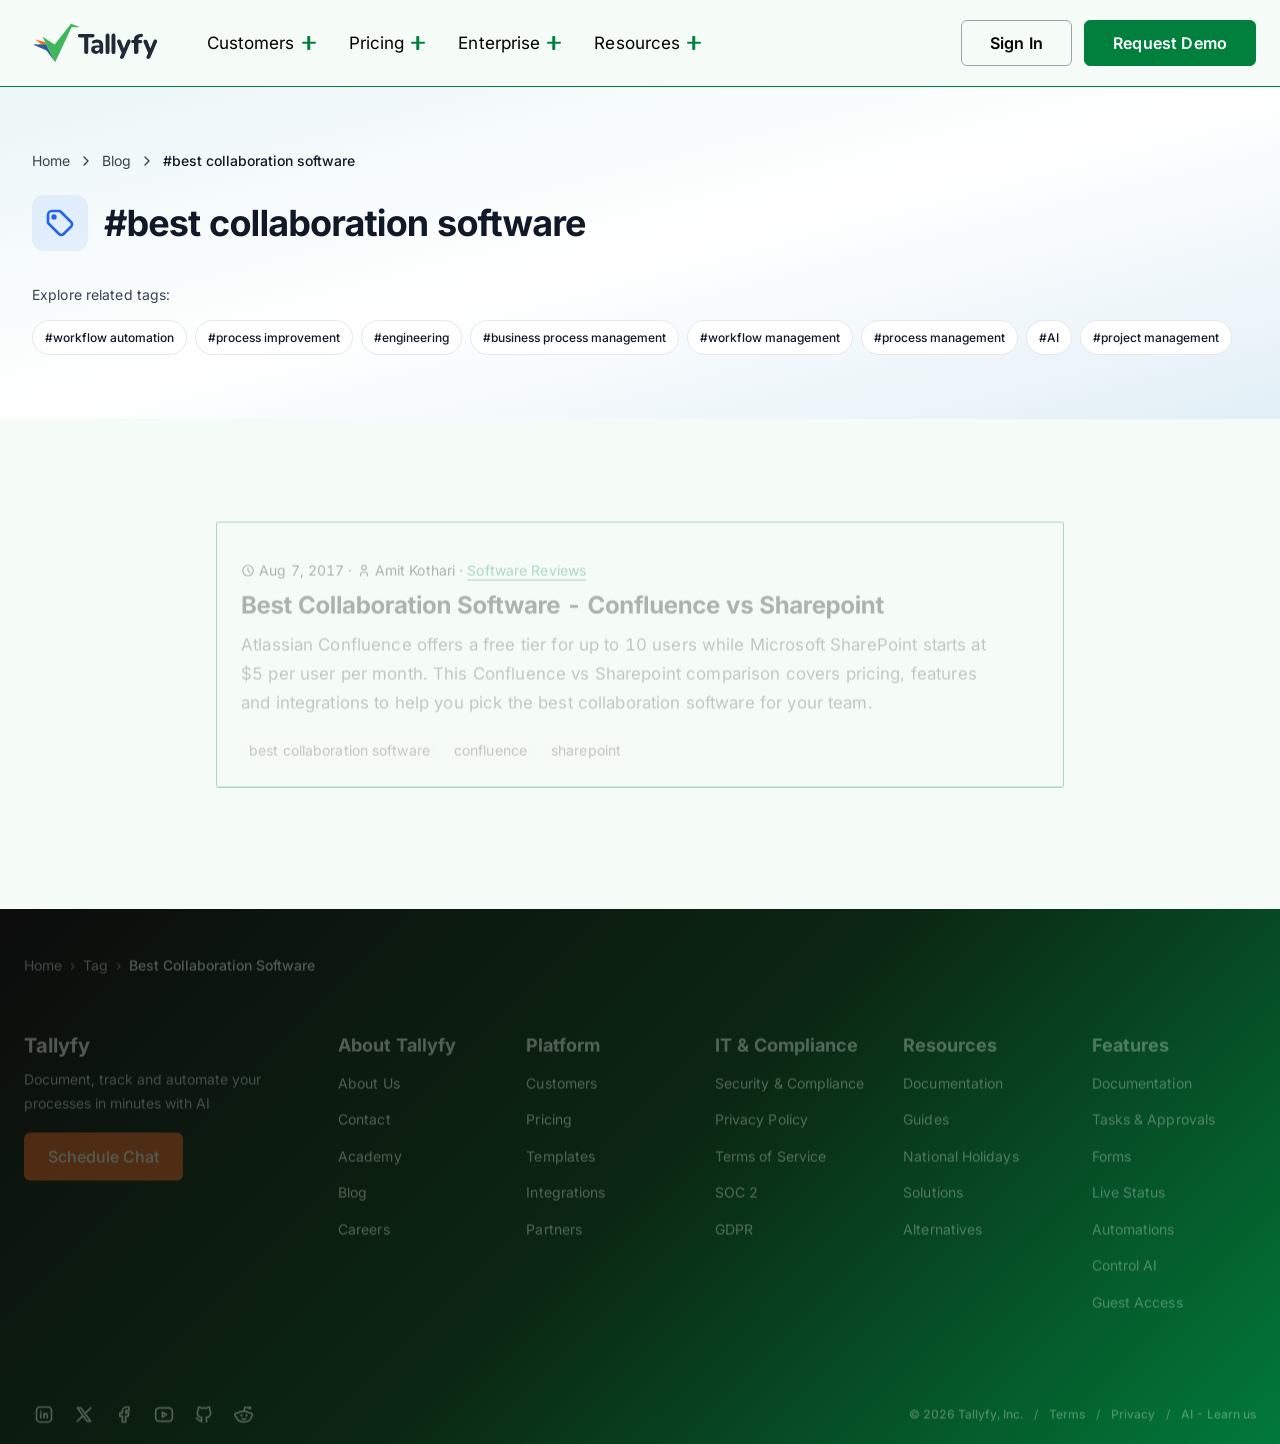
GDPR (734, 1206)
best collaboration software (339, 727)
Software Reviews (526, 547)
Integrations (565, 1169)
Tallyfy (57, 1023)
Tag (95, 942)
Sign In (1016, 43)
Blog (116, 160)
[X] (84, 1392)
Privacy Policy (761, 1096)
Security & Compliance (790, 1060)
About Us (369, 1060)
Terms (1067, 1391)
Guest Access (1137, 1279)
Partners (554, 1206)
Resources (648, 43)
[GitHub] (204, 1392)
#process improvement (274, 337)
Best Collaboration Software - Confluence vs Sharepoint (562, 582)
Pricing (388, 43)
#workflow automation (109, 337)
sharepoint (586, 727)
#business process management (574, 337)
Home (51, 160)
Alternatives (942, 1206)
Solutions (933, 1169)
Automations (1133, 1206)
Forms (1111, 1133)
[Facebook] (124, 1392)
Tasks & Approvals (1153, 1096)
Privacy (1133, 1391)
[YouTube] (164, 1392)
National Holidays (960, 1133)
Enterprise (510, 43)
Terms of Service (770, 1133)
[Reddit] (244, 1392)
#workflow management (770, 337)
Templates (560, 1133)
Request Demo (1170, 43)
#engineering (411, 337)
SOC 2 (736, 1169)
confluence (490, 727)
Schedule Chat (103, 1134)
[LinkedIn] (44, 1392)
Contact (364, 1096)
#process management (939, 337)
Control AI (1125, 1242)
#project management (1156, 337)
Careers (364, 1206)
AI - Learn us (1218, 1391)
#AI (1049, 337)
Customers (262, 43)
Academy (370, 1133)
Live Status (1129, 1169)
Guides (926, 1096)
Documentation (953, 1060)
